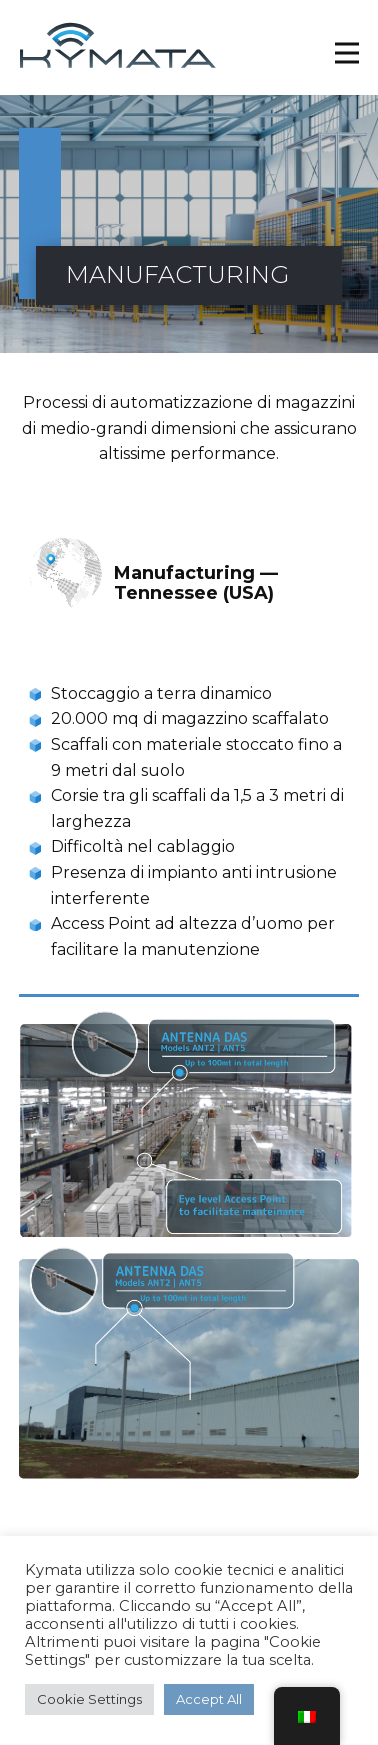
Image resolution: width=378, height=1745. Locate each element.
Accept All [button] (209, 1699)
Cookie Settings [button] (89, 1699)
